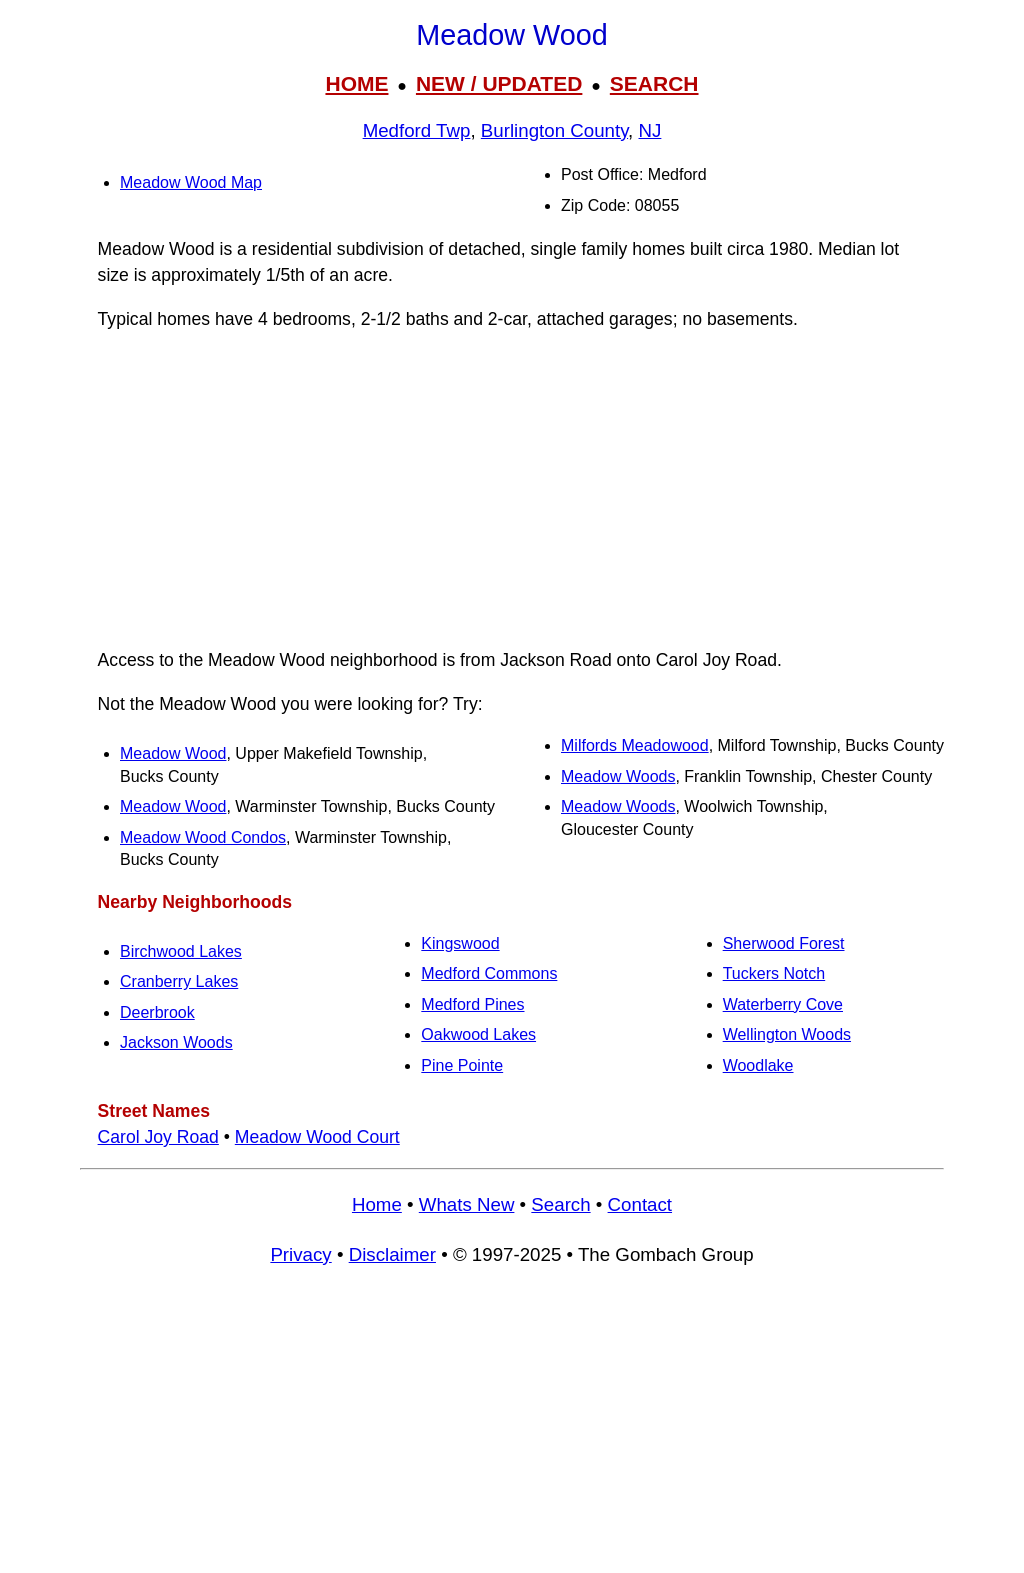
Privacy (300, 1254)
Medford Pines (472, 1004)
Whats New (467, 1204)
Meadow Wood (173, 753)
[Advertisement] (512, 490)
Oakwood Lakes (478, 1034)
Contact (640, 1204)
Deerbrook (157, 1012)
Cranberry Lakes (179, 981)
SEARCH (654, 83)
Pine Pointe (462, 1065)
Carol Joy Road (158, 1137)
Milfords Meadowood (635, 745)
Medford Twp (417, 130)
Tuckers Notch (774, 973)
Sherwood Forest (784, 943)
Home (377, 1204)
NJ (650, 130)
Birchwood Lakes (181, 951)
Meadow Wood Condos (203, 837)
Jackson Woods (176, 1042)
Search (560, 1204)
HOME (356, 83)
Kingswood (460, 943)
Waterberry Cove (783, 1004)
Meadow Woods (618, 776)
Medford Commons (489, 973)
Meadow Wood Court (317, 1137)
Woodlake (758, 1065)
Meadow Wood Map (191, 182)
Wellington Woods (787, 1034)
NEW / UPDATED (499, 83)
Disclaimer (392, 1254)
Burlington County (554, 130)
